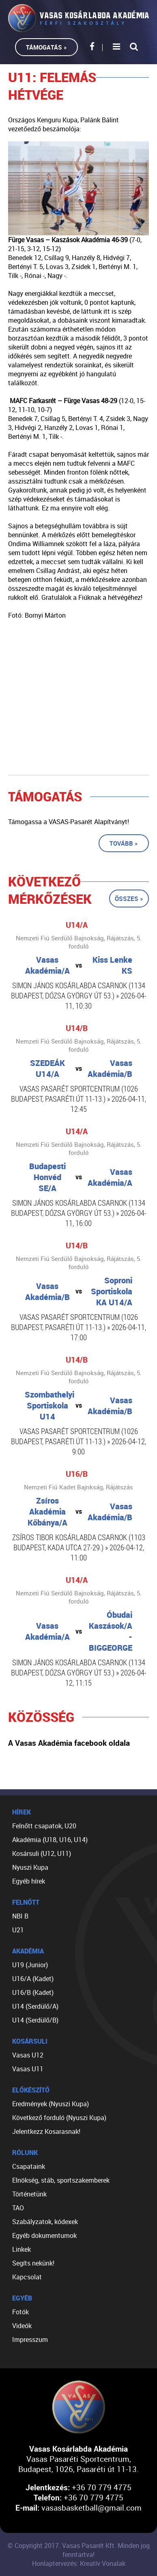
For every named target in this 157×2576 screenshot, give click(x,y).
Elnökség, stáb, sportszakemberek (61, 2180)
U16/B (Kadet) (33, 1992)
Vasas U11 (27, 2068)
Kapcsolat (27, 2276)
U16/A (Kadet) (33, 1978)
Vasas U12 (27, 2055)
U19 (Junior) (30, 1964)
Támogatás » (46, 47)
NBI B (20, 1916)
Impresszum (30, 2339)
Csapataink (28, 2166)
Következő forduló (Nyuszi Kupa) (59, 2117)
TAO (18, 2207)
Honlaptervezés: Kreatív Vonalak (78, 2563)
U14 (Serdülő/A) (35, 2006)
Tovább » (124, 843)
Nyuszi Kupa (30, 1867)
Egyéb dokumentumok (44, 2235)
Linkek (21, 2249)
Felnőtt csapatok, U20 (44, 1825)
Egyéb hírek (28, 1881)
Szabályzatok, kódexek (45, 2221)
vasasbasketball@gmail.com (91, 2507)
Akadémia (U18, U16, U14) (50, 1839)
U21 (18, 1929)
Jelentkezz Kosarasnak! (46, 2131)
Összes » (129, 898)
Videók (22, 2325)
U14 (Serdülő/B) (35, 2020)
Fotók (20, 2311)
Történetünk (29, 2194)
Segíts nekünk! (33, 2263)
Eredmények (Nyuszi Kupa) (50, 2103)
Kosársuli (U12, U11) (41, 1853)
